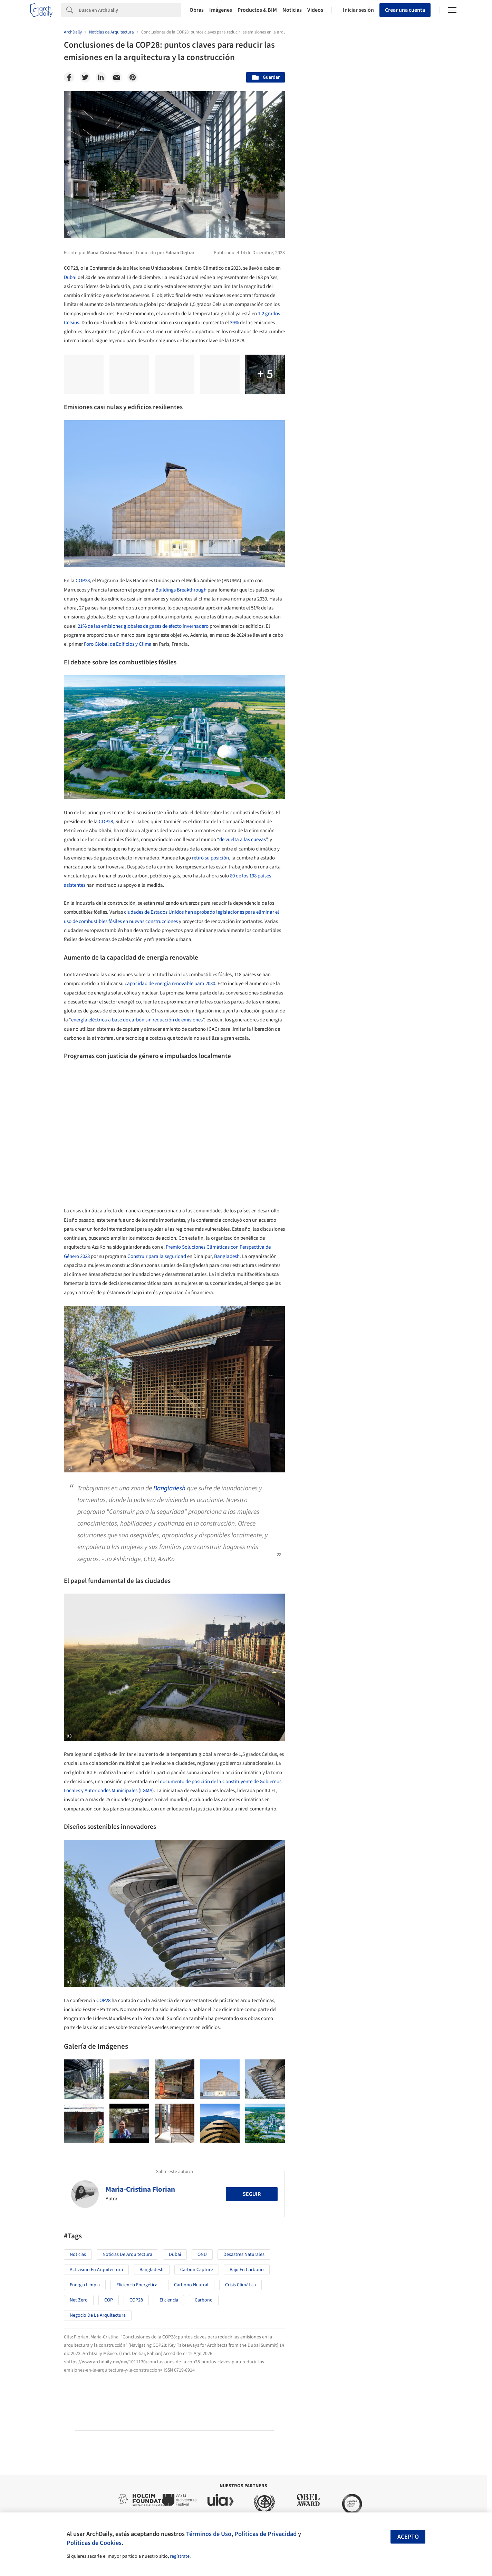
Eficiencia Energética (136, 2284)
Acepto (408, 2536)
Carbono (204, 2300)
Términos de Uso (208, 2533)
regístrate (180, 2556)
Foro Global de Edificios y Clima (118, 644)
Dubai (70, 277)
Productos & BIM (257, 10)
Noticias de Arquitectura (127, 2254)
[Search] (130, 10)
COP (108, 2300)
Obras (197, 10)
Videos (315, 10)
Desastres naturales (243, 2254)
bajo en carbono (247, 2269)
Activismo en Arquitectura (96, 2269)
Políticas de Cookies (94, 2542)
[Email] (117, 77)
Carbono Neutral (191, 2284)
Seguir (252, 2194)
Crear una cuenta (405, 10)
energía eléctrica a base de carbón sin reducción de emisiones (137, 1019)
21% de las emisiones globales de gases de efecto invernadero (143, 626)
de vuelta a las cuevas (242, 839)
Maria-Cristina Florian (140, 2189)
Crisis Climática (240, 2284)
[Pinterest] (132, 77)
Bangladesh (227, 1256)
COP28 (83, 580)
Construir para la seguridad (156, 1256)
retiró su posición (210, 858)
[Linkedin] (101, 77)
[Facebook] (69, 77)
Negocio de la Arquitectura (98, 2315)
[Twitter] (85, 77)
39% (234, 322)
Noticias (292, 10)
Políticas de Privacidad (265, 2533)
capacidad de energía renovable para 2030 (170, 983)
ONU (202, 2254)
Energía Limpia (85, 2284)
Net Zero (79, 2300)
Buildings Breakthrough (180, 590)
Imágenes (220, 10)
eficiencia (169, 2300)
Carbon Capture (196, 2269)
